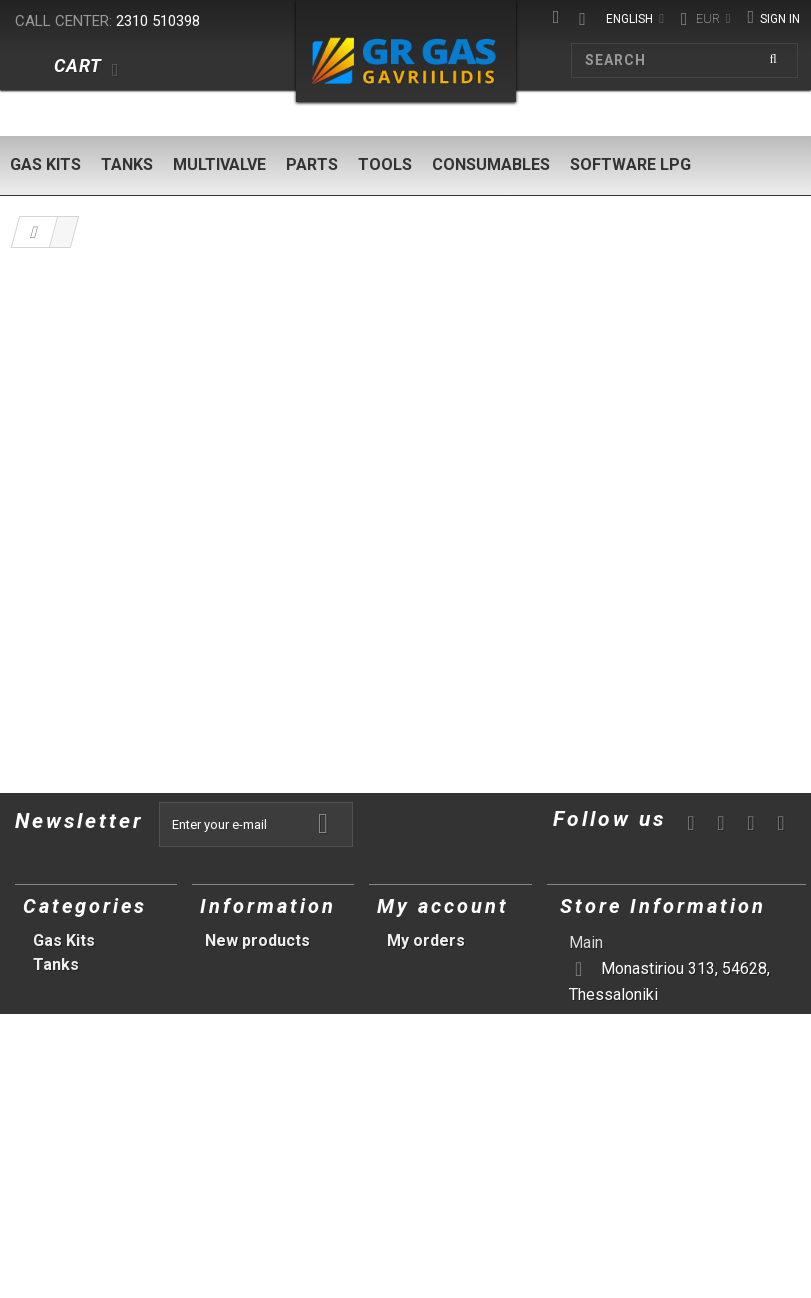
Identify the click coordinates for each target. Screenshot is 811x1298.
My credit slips (442, 964)
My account (443, 906)
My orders (426, 940)
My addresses (440, 988)
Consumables (491, 164)
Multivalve (219, 164)
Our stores (246, 964)
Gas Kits (45, 164)
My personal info (450, 1012)
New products (257, 940)
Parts (312, 164)
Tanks (127, 164)
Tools (385, 164)
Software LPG (630, 164)
